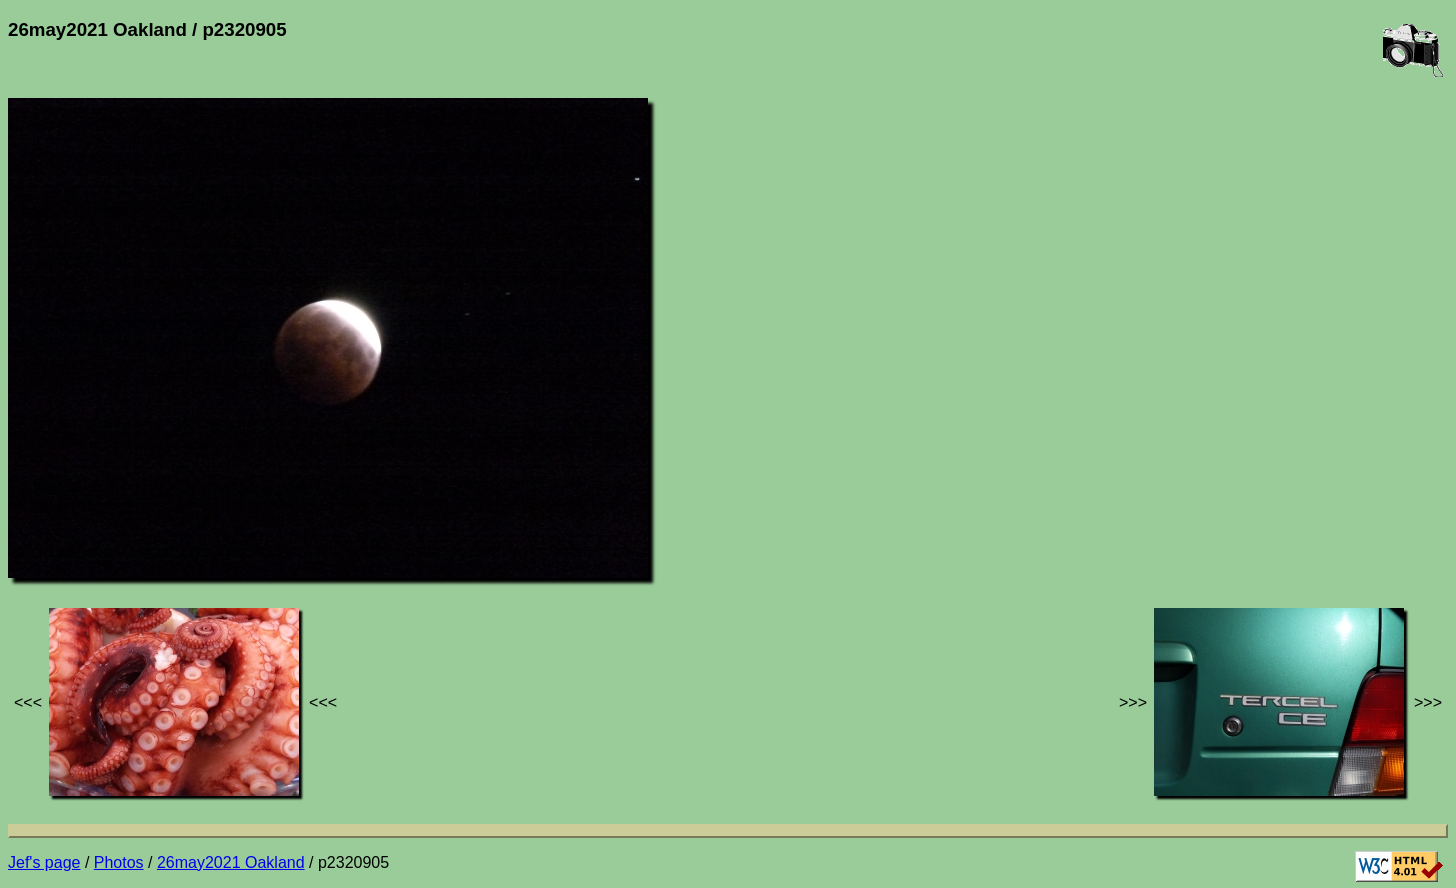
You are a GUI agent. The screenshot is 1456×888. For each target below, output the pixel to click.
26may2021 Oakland (231, 862)
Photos (119, 862)
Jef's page (44, 862)
